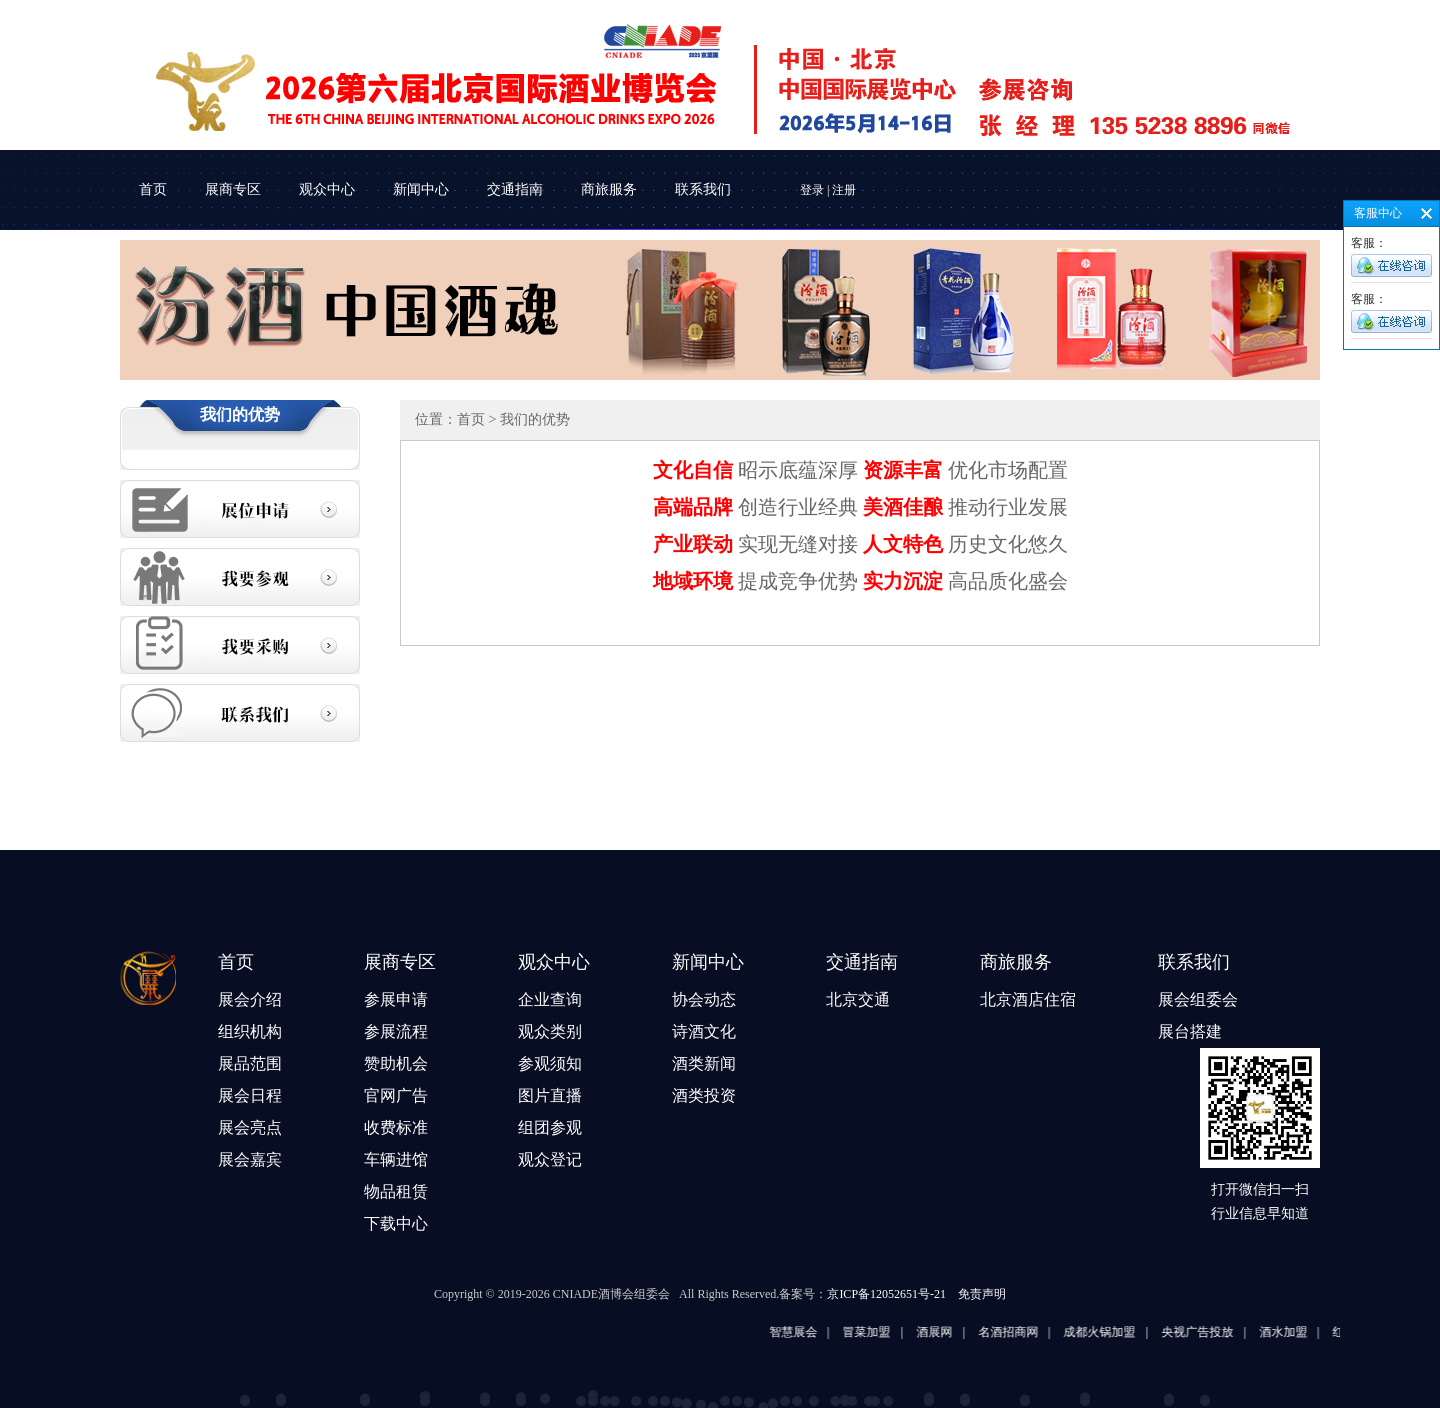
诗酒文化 (704, 1031)
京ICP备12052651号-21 (886, 1294)
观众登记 (550, 1159)
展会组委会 (1198, 999)
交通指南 (515, 189)
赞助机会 (396, 1063)
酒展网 (959, 1332)
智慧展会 (818, 1332)
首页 (153, 189)
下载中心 (396, 1223)
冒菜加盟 (892, 1332)
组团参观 (550, 1127)
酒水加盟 (1308, 1332)
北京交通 (858, 999)
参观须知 (550, 1063)
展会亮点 (250, 1127)
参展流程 (396, 1031)
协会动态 (704, 999)
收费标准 (396, 1127)
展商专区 (233, 189)
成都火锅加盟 (1125, 1332)
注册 (844, 190)
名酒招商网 (1033, 1332)
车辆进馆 (396, 1159)
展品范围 (250, 1063)
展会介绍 (250, 999)
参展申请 (396, 999)
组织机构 (250, 1031)
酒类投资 (704, 1095)
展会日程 (250, 1095)
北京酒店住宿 (1028, 999)
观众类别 (550, 1031)
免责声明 (982, 1294)
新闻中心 (421, 189)
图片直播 (550, 1095)
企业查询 (550, 999)
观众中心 (327, 189)
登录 (812, 190)
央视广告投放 (1222, 1332)
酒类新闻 (704, 1063)
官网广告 (396, 1095)
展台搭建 (1190, 1031)
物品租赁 (396, 1191)
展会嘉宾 (250, 1159)
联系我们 (703, 189)
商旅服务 (609, 189)
